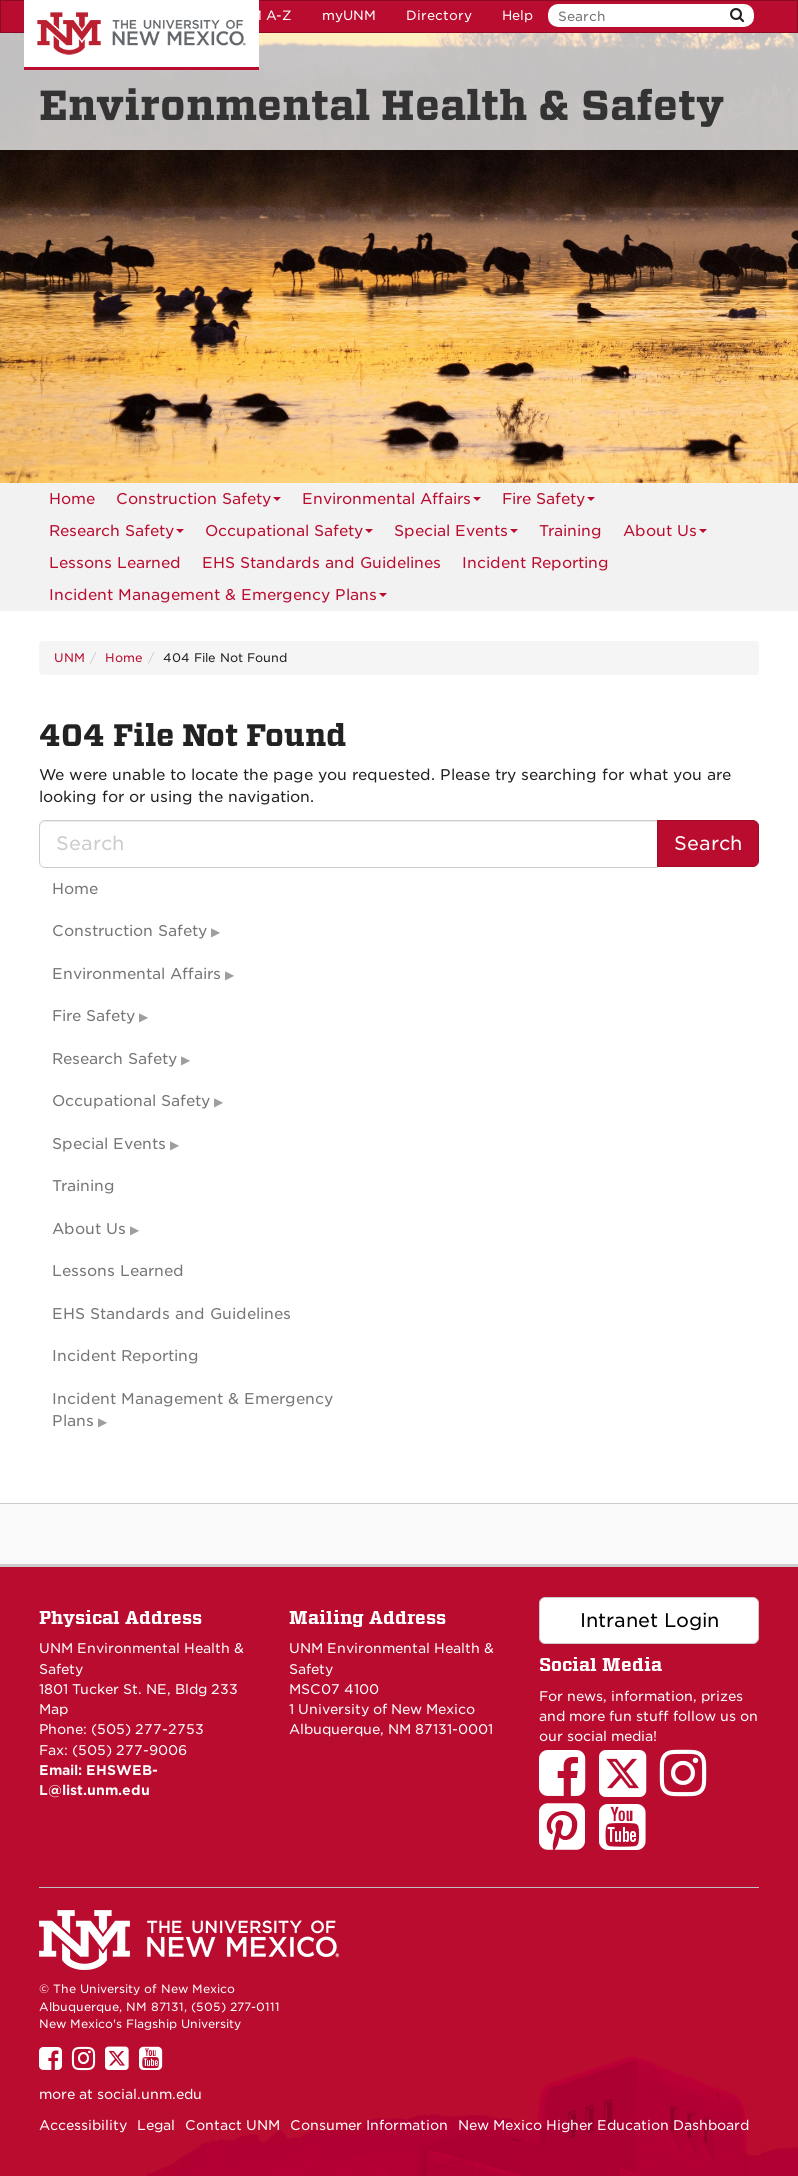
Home (72, 499)
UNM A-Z (260, 15)
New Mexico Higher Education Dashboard (603, 2125)
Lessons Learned (115, 563)
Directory (439, 15)
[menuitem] (72, 499)
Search (708, 843)
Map (53, 1709)
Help (517, 15)
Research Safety (116, 534)
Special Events (456, 534)
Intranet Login (649, 1620)
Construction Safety (198, 502)
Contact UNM (232, 2125)
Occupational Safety (289, 534)
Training (570, 531)
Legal (156, 2125)
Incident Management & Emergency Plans (218, 598)
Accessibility (83, 2125)
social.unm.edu (149, 2094)
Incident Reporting (535, 563)
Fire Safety (548, 502)
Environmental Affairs (391, 502)
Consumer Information (369, 2125)
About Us (665, 534)
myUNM (349, 15)
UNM (69, 657)
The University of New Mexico (141, 35)
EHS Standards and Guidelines (321, 563)
